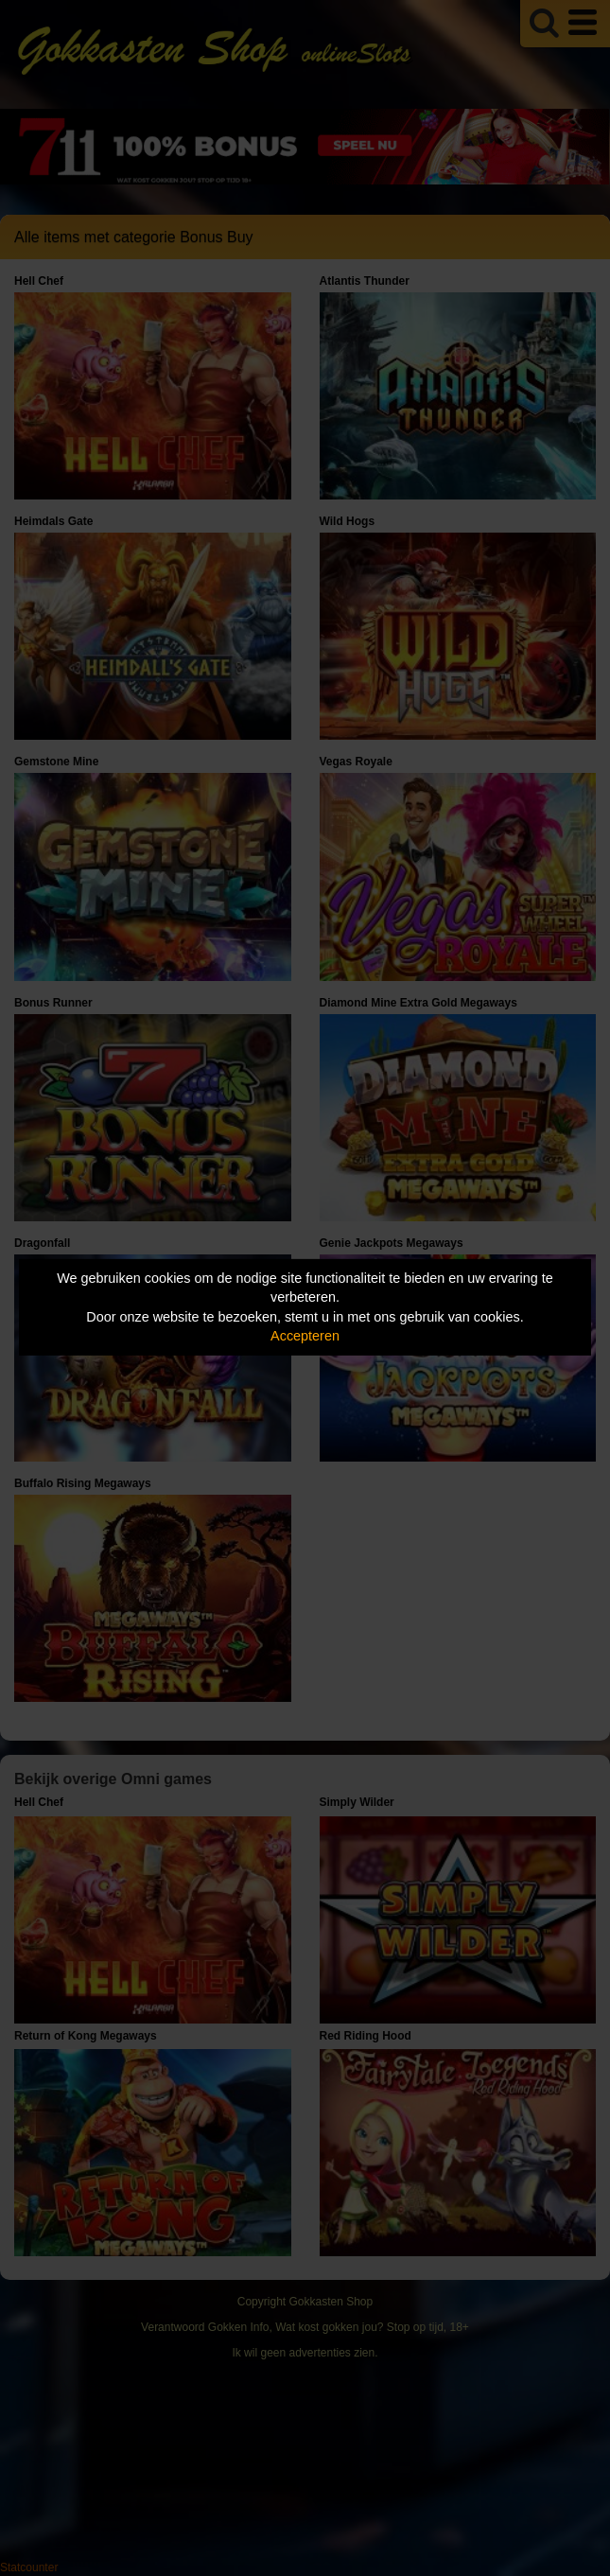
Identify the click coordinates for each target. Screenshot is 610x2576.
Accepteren (305, 1335)
